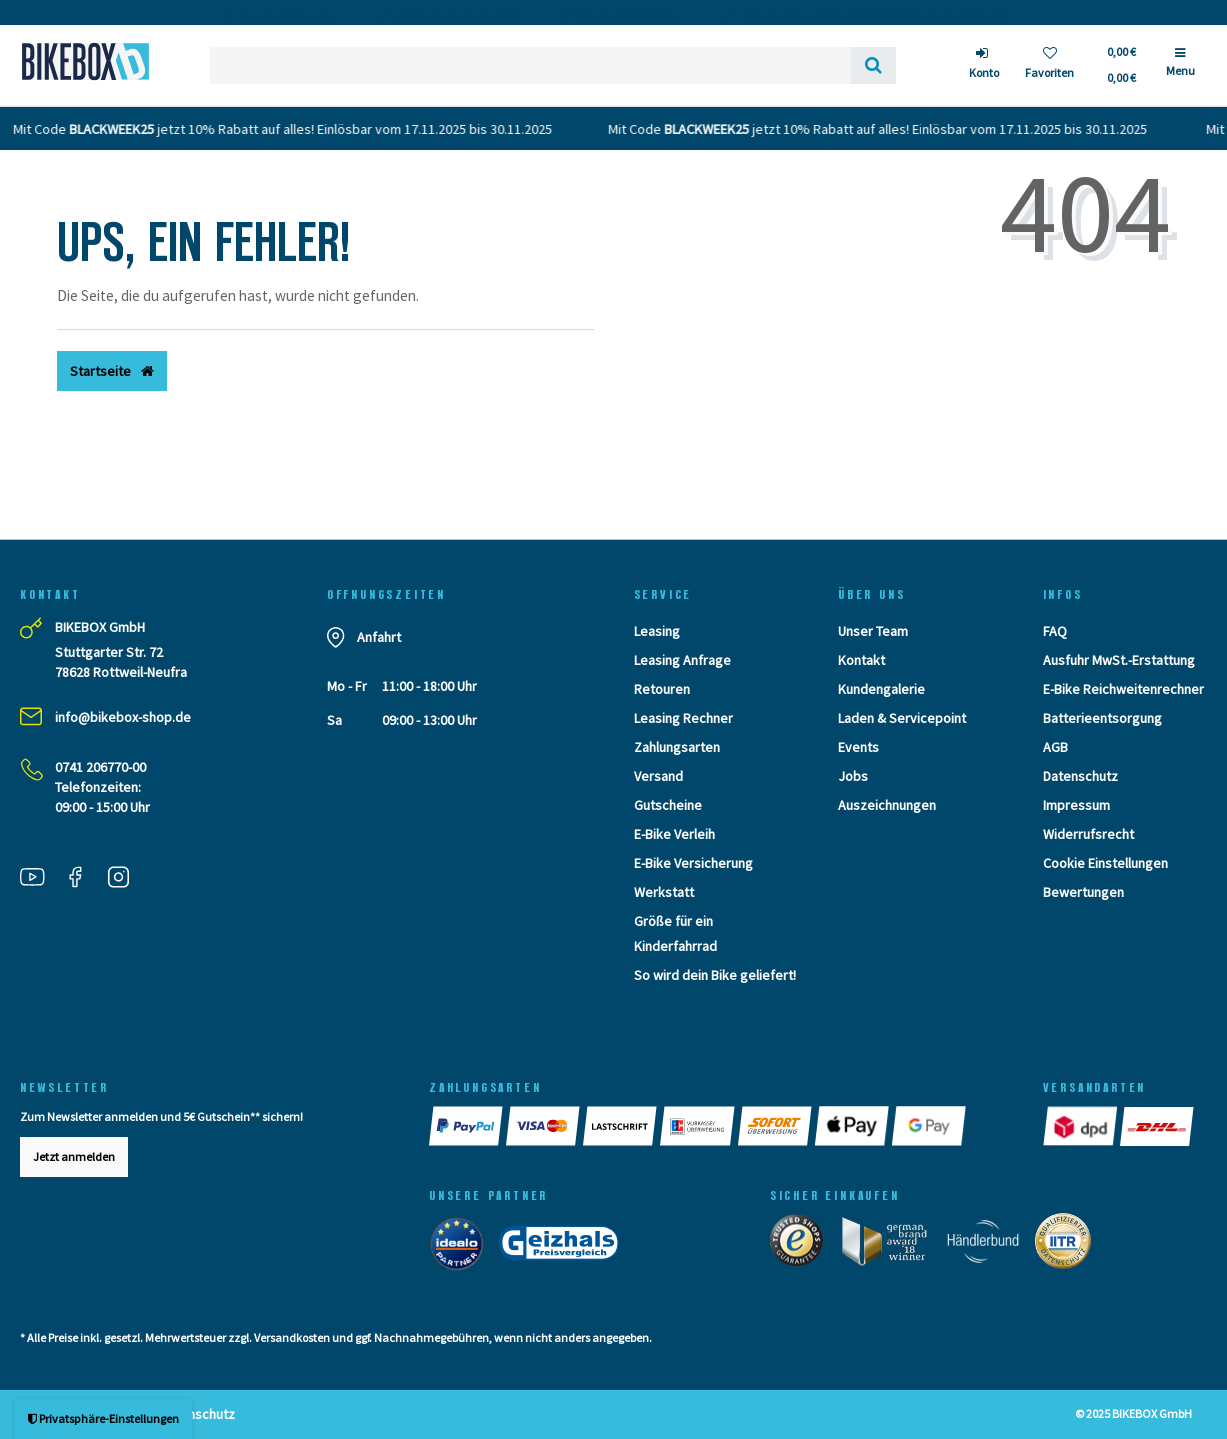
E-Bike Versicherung (693, 863)
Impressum (1076, 805)
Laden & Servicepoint (902, 718)
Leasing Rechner (683, 718)
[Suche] (873, 65)
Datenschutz (1080, 776)
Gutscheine (668, 805)
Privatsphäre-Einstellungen (103, 1418)
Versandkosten (292, 1337)
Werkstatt (664, 892)
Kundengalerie (881, 689)
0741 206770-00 (100, 767)
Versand (658, 776)
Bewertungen (1083, 892)
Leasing (657, 631)
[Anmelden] (984, 65)
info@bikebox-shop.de (123, 717)
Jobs (853, 776)
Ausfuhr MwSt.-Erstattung (1119, 660)
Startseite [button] (112, 371)
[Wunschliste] (1049, 65)
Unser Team (873, 631)
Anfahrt (379, 637)
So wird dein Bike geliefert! (715, 975)
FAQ (1055, 631)
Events (858, 747)
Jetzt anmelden (74, 1156)
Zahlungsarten (677, 747)
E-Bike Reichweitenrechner (1123, 689)
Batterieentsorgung (1102, 718)
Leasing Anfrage (682, 660)
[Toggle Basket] (1120, 65)
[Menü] (1180, 70)
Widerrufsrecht (1088, 834)
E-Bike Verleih (674, 834)
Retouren (662, 689)
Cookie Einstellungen (1105, 863)
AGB (1055, 747)
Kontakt (861, 660)
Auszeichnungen (887, 805)
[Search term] (530, 65)
